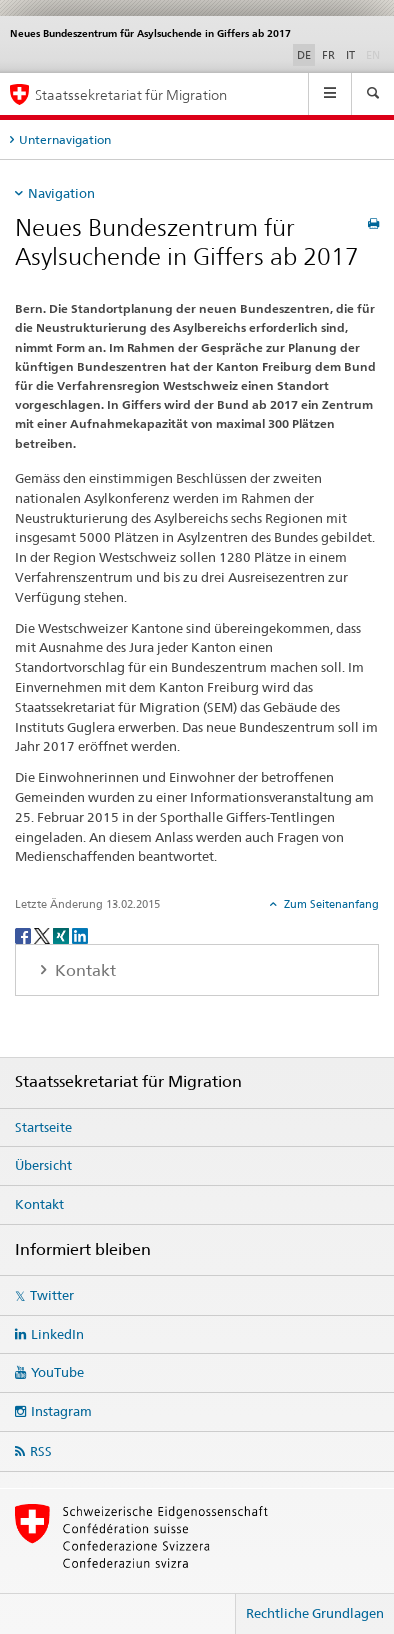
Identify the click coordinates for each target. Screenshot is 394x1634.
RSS (41, 1451)
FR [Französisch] (328, 55)
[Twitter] (43, 934)
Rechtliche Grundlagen (315, 1613)
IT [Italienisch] (350, 55)
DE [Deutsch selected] (304, 55)
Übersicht (43, 1165)
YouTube (57, 1372)
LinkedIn (57, 1334)
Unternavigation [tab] (65, 139)
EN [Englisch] (375, 54)
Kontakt (39, 1204)
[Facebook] (24, 934)
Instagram (61, 1411)
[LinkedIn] (80, 934)
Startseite (43, 1127)
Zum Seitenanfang (330, 904)
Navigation (61, 193)
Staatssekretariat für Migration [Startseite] (131, 94)
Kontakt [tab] (83, 970)
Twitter (52, 1295)
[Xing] (62, 934)
